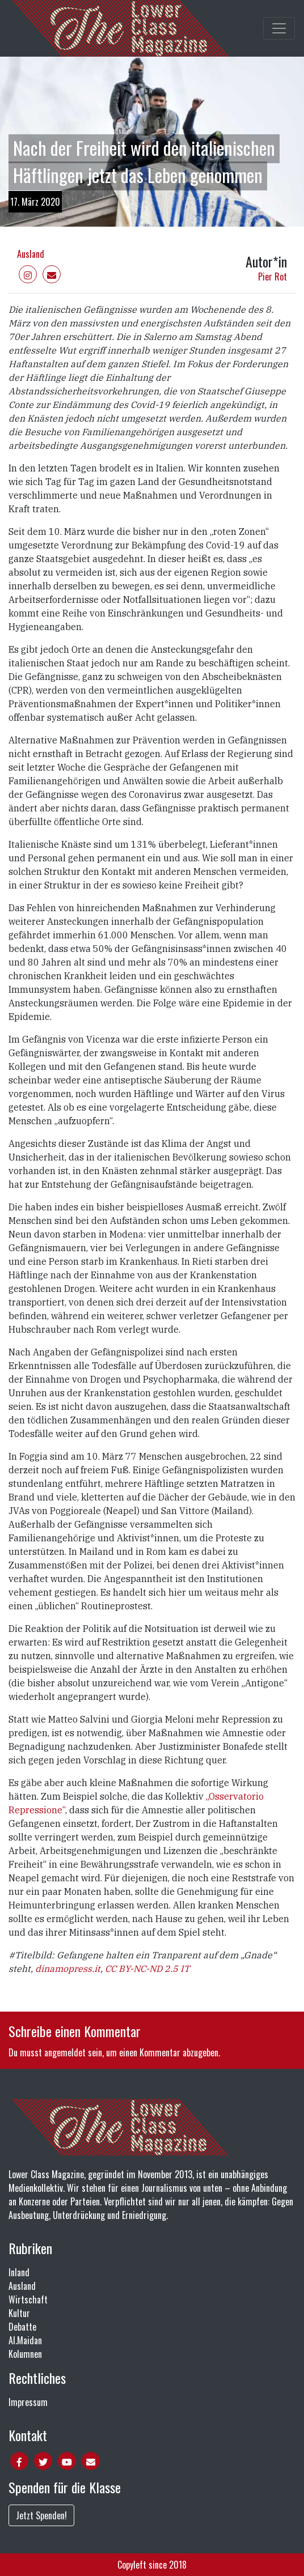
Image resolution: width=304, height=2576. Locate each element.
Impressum (28, 2402)
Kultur (19, 2313)
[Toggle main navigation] (279, 28)
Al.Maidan (25, 2340)
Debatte (22, 2326)
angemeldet (65, 2052)
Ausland (30, 254)
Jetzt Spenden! (41, 2515)
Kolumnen (25, 2354)
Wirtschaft (28, 2299)
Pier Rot (272, 276)
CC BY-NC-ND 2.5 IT (147, 1968)
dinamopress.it (67, 1968)
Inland (19, 2272)
